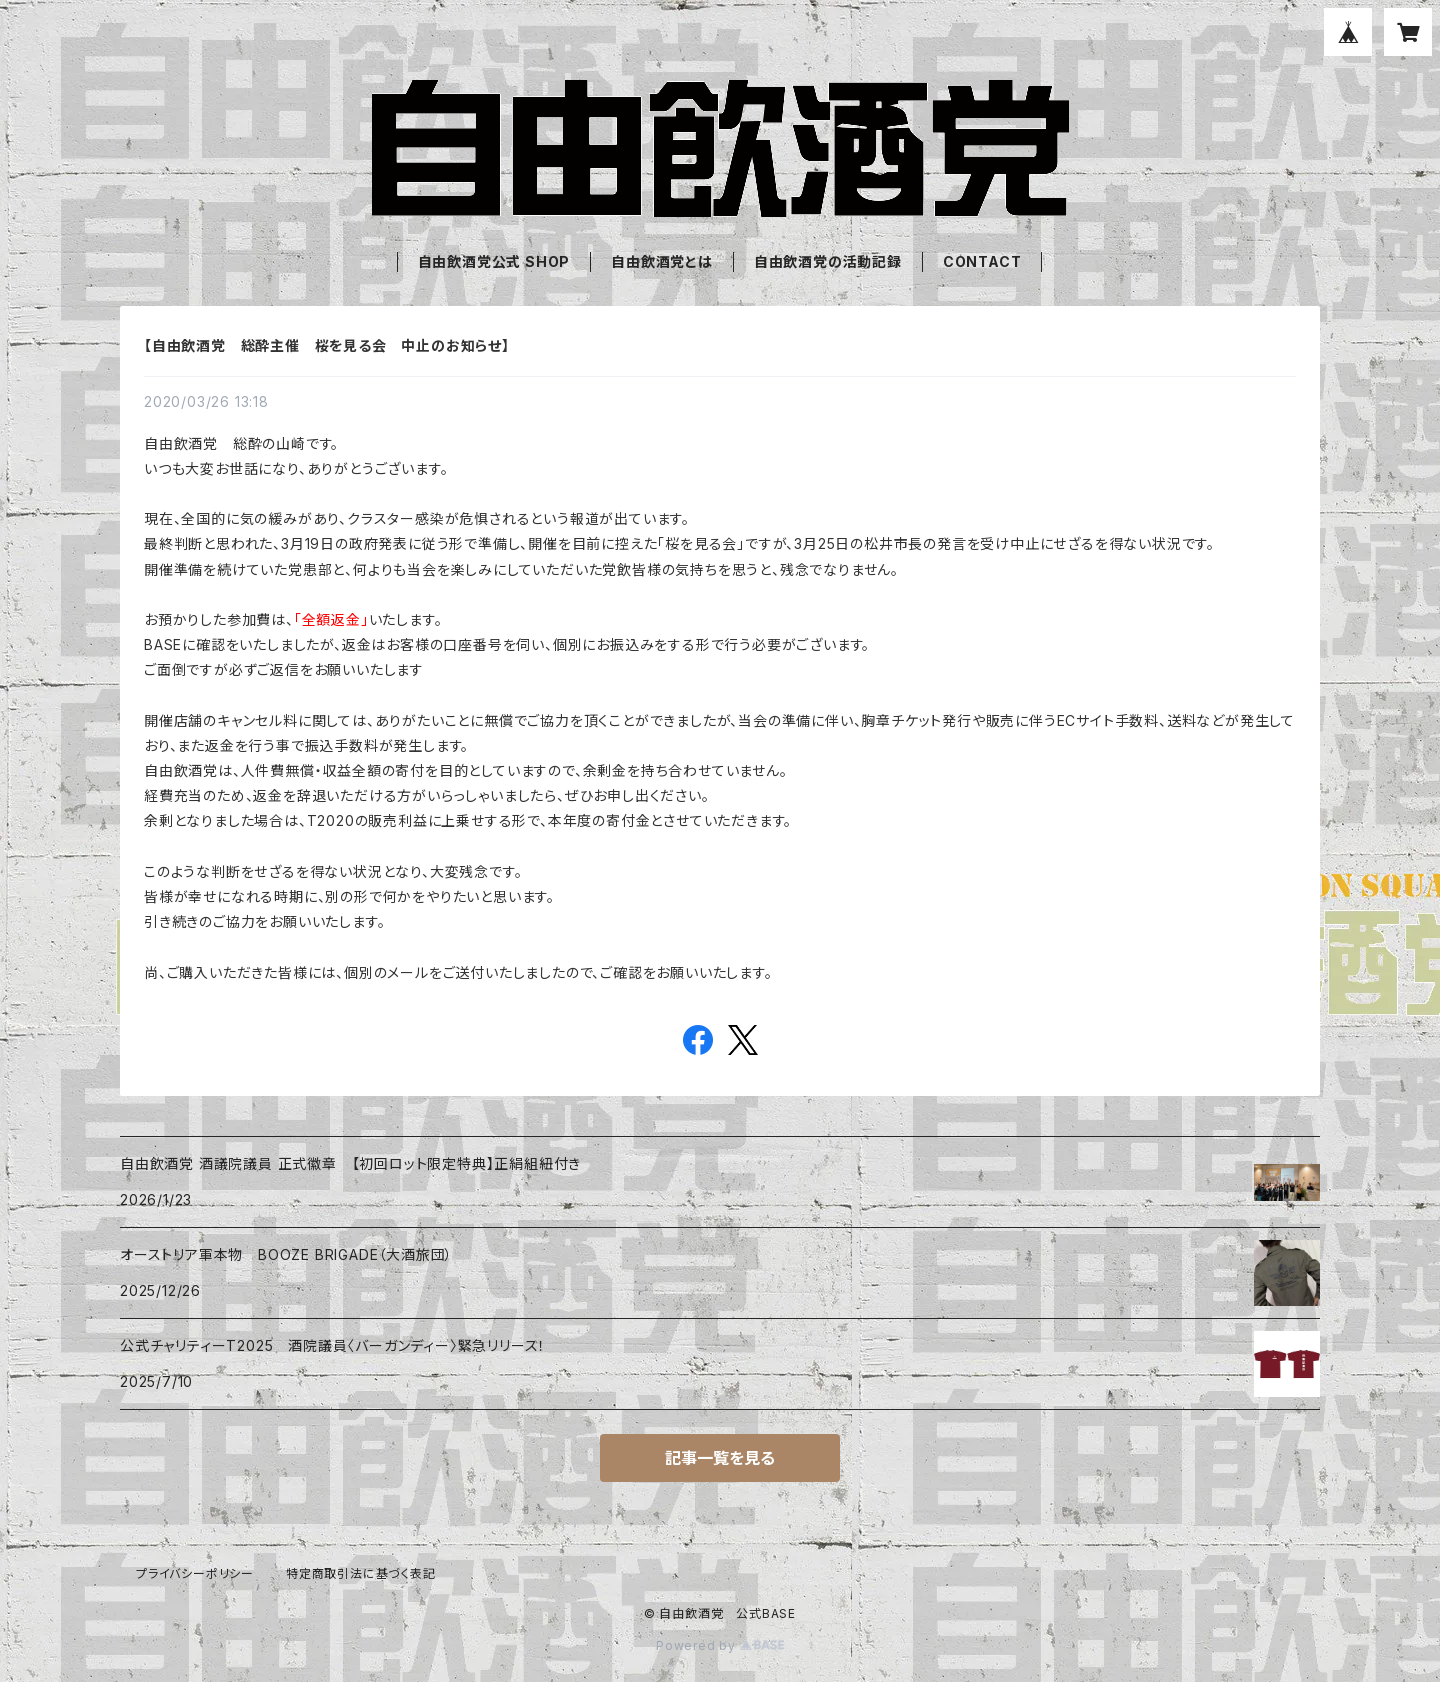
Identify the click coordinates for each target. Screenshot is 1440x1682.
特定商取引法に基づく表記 (361, 1573)
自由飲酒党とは (662, 261)
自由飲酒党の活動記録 (828, 261)
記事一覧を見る (720, 1458)
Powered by (720, 1645)
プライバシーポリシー (195, 1573)
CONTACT (982, 261)
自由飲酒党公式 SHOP (494, 261)
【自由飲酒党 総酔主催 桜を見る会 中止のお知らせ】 (327, 345)
